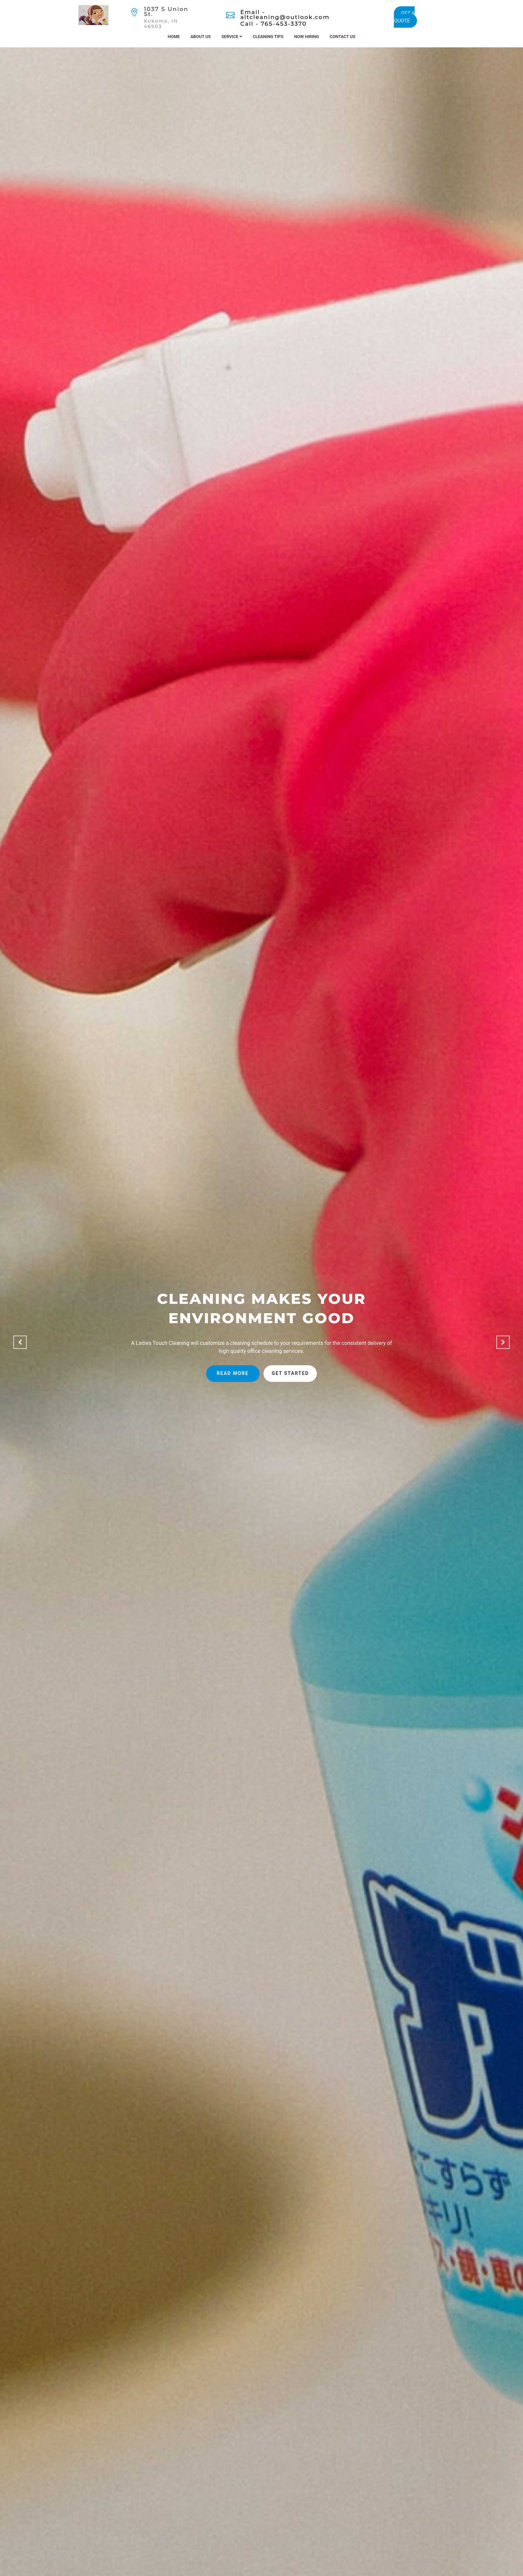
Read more (233, 1373)
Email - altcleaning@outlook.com (285, 14)
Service (231, 36)
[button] (20, 1342)
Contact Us (342, 36)
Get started (290, 1373)
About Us (200, 36)
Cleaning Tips (268, 36)
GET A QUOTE (404, 17)
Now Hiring (306, 36)
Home (174, 36)
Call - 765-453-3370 (273, 23)
